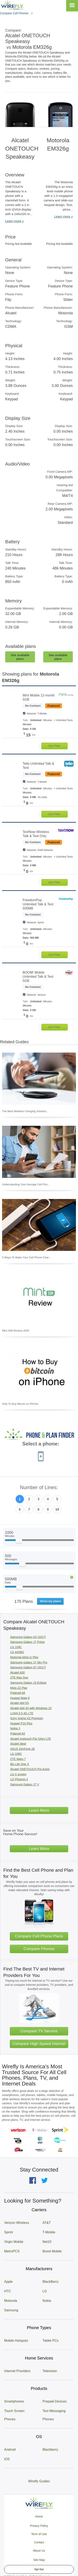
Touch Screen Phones (14, 2415)
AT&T (46, 2222)
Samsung (11, 2310)
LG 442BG (17, 1652)
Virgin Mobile (13, 2241)
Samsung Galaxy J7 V (24, 1784)
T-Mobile (48, 2232)
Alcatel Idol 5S (19, 1703)
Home (39, 2516)
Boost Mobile (52, 2251)
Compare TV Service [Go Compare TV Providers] (39, 2031)
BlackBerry (50, 2281)
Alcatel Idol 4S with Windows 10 (30, 1708)
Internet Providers (17, 2371)
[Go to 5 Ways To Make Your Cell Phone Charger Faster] (39, 1225)
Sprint (8, 2232)
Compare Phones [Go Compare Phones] (39, 1949)
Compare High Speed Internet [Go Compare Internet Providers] (39, 2043)
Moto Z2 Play (18, 1687)
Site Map (39, 2560)
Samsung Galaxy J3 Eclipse (28, 1682)
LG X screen (18, 1774)
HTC (7, 2291)
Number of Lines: (39, 1487)
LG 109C (16, 1647)
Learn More (39, 1810)
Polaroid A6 (17, 1692)
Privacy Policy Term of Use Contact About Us (39, 2538)
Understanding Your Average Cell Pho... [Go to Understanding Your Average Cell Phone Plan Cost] (26, 1184)
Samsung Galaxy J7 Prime (27, 1642)
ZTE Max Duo (19, 1677)
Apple (8, 2281)
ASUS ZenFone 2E (22, 1748)
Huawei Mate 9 (20, 1698)
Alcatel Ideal (18, 1743)
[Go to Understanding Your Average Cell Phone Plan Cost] (39, 1152)
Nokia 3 (15, 1728)
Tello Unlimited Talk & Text (38, 765)
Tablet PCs (50, 2340)
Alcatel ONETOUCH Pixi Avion (30, 1769)
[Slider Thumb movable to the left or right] (19, 1542)
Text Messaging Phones (54, 2415)
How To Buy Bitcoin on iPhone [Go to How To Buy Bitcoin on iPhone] (20, 1403)
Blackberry (50, 2449)
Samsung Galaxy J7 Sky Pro (28, 1662)
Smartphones (14, 2401)
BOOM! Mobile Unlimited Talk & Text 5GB (38, 976)
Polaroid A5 (17, 1733)
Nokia (46, 2300)
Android (10, 2449)
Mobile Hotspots (16, 2340)
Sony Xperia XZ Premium (26, 1718)
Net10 (46, 2241)
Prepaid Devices (54, 2401)
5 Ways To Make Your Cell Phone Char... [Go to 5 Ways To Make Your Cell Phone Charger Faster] (26, 1257)
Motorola (10, 2300)
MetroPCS (12, 2251)
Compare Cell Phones (14, 13)
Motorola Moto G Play (24, 1657)
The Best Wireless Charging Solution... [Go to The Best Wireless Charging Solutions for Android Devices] (25, 1111)
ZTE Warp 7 (18, 1759)
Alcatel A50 (17, 1672)
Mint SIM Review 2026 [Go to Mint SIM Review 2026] (15, 1330)
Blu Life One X (19, 1764)
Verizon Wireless (16, 2222)
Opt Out (39, 2569)
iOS (7, 2459)
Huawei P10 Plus (21, 1723)
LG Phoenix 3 (19, 1779)
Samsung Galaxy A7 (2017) (28, 1667)
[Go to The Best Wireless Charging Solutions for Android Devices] (39, 1079)
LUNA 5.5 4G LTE (21, 1713)
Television (49, 2371)
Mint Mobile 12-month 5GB (39, 697)
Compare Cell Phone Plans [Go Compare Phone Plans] (39, 1936)
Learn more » (14, 221)
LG (44, 2291)
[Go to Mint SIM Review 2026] (39, 1298)
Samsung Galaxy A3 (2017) (28, 1637)
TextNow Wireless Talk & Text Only (36, 834)
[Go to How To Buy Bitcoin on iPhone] (39, 1371)
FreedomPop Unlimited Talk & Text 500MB (38, 904)
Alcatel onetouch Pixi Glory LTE (30, 1738)
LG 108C (16, 1753)
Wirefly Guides (39, 2481)
